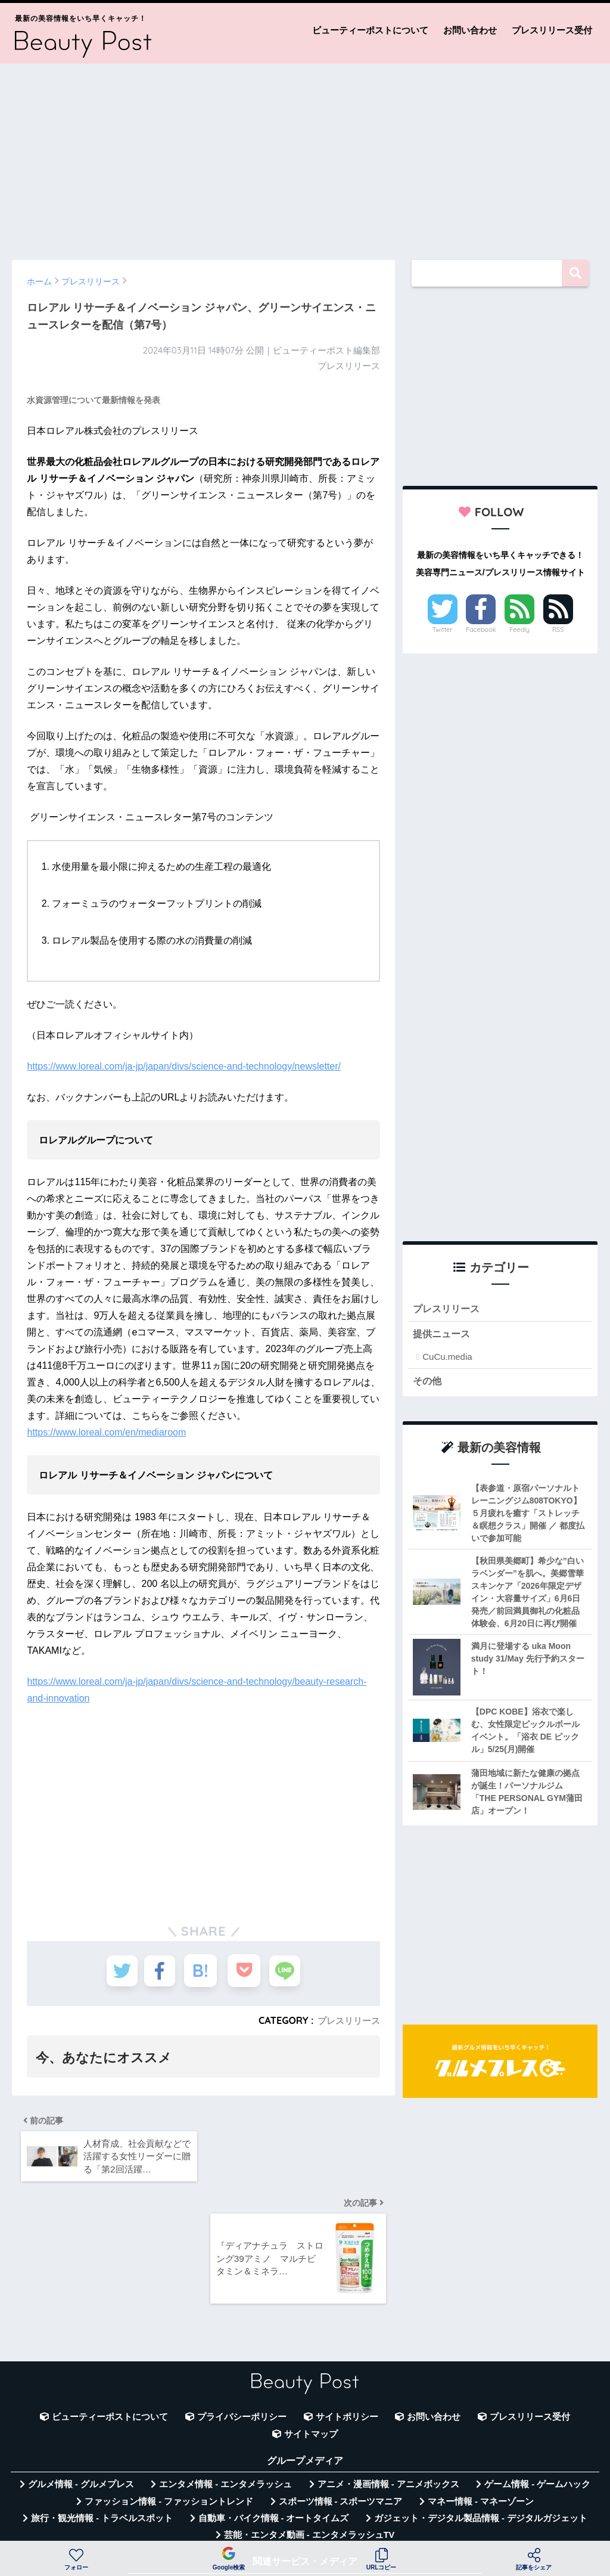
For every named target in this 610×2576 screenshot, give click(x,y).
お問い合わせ (470, 30)
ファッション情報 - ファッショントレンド (169, 2426)
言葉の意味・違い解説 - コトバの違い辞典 (390, 2510)
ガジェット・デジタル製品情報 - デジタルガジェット (480, 2442)
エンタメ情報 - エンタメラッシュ (225, 2408)
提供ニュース (443, 1335)
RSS (558, 629)
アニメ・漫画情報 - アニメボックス (388, 2408)
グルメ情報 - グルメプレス (81, 2408)
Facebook (481, 629)
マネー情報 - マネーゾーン (481, 2426)
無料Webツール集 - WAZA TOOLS (212, 2510)
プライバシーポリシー (242, 2341)
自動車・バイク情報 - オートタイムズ (273, 2442)
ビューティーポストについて (370, 30)
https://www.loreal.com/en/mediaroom (106, 1432)
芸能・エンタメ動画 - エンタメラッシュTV (309, 2460)
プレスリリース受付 (552, 30)
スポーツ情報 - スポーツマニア (341, 2426)
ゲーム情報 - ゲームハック (537, 2408)
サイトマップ (311, 2358)
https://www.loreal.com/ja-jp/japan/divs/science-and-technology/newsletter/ (183, 1066)
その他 (428, 1383)
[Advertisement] (305, 156)
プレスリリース (346, 2020)
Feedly (519, 629)
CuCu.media (447, 1359)
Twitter (442, 629)
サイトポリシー (347, 2341)
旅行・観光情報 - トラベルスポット (102, 2442)
